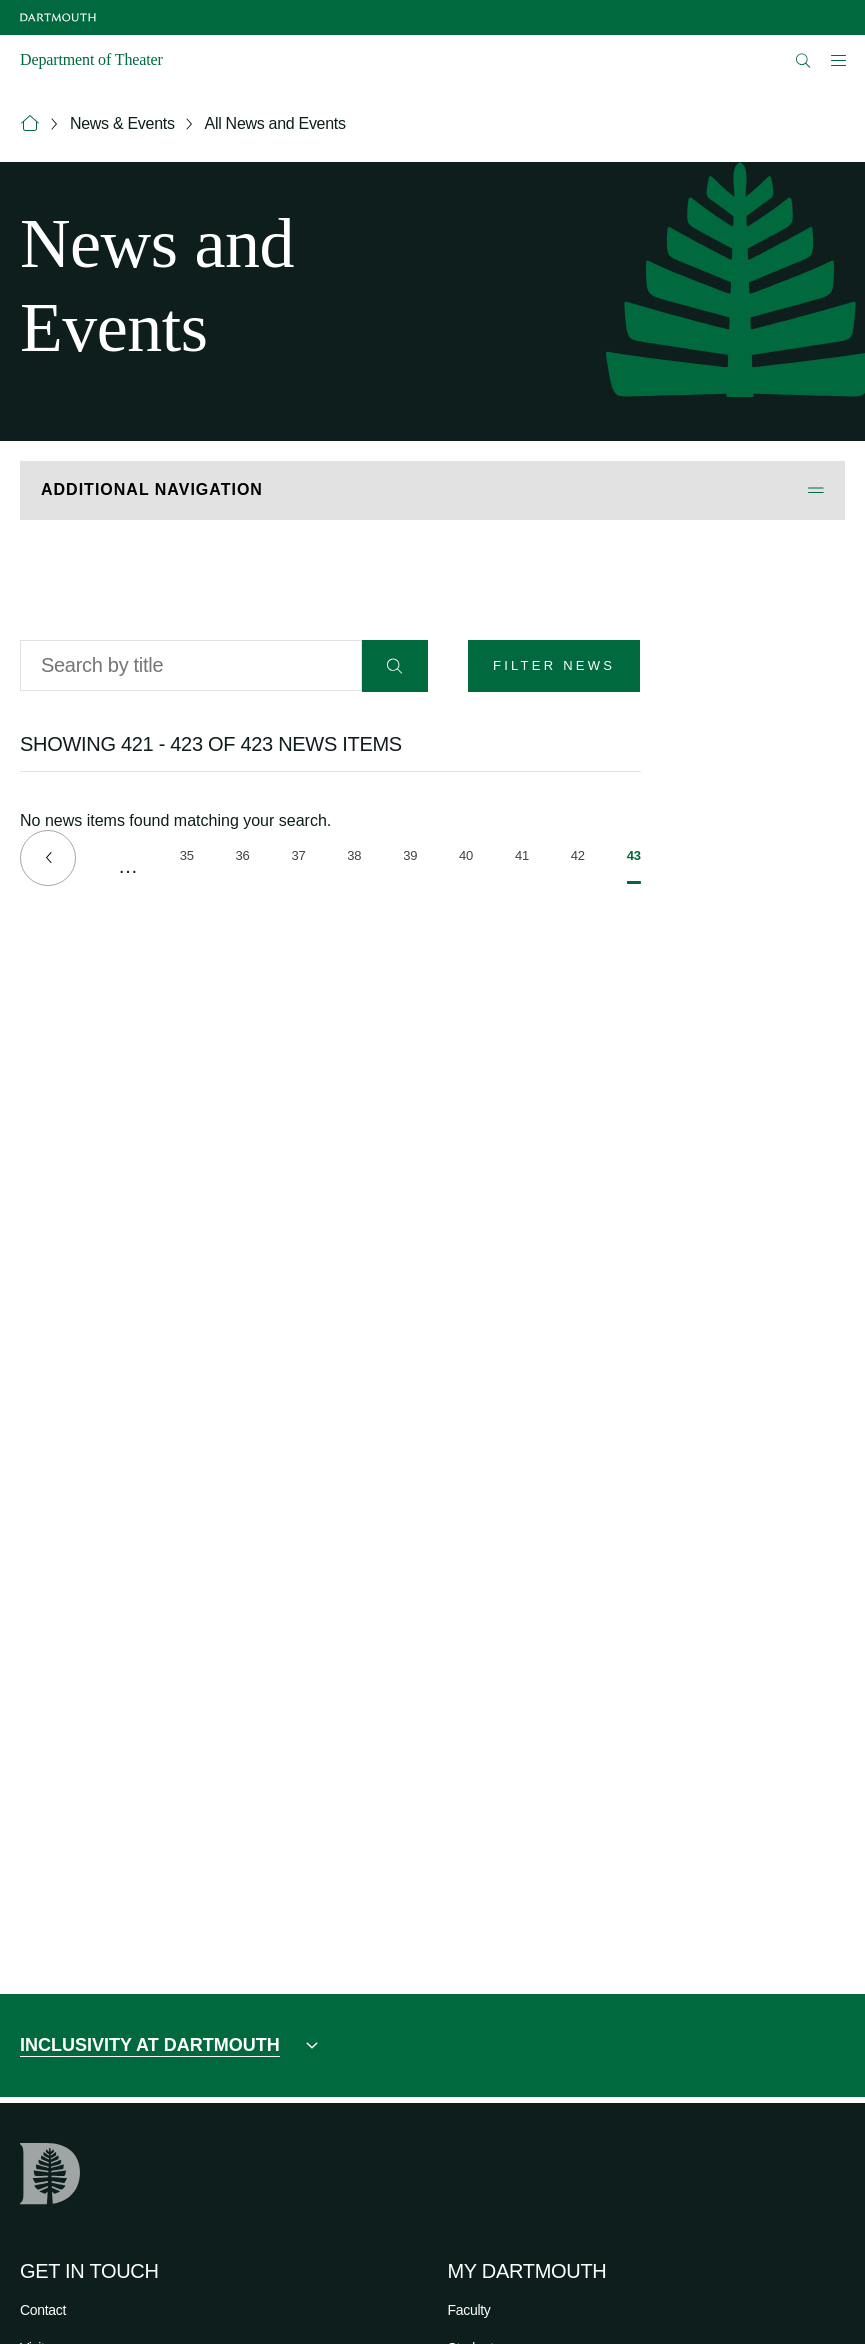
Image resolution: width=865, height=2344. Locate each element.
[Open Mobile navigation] (838, 60)
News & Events (122, 123)
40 (466, 859)
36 (243, 859)
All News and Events (275, 123)
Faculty (469, 2310)
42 (578, 859)
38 (354, 859)
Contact (43, 2310)
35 (187, 859)
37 (298, 859)
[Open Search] (803, 60)
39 (410, 859)
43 (634, 866)
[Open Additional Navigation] (432, 490)
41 (522, 859)
